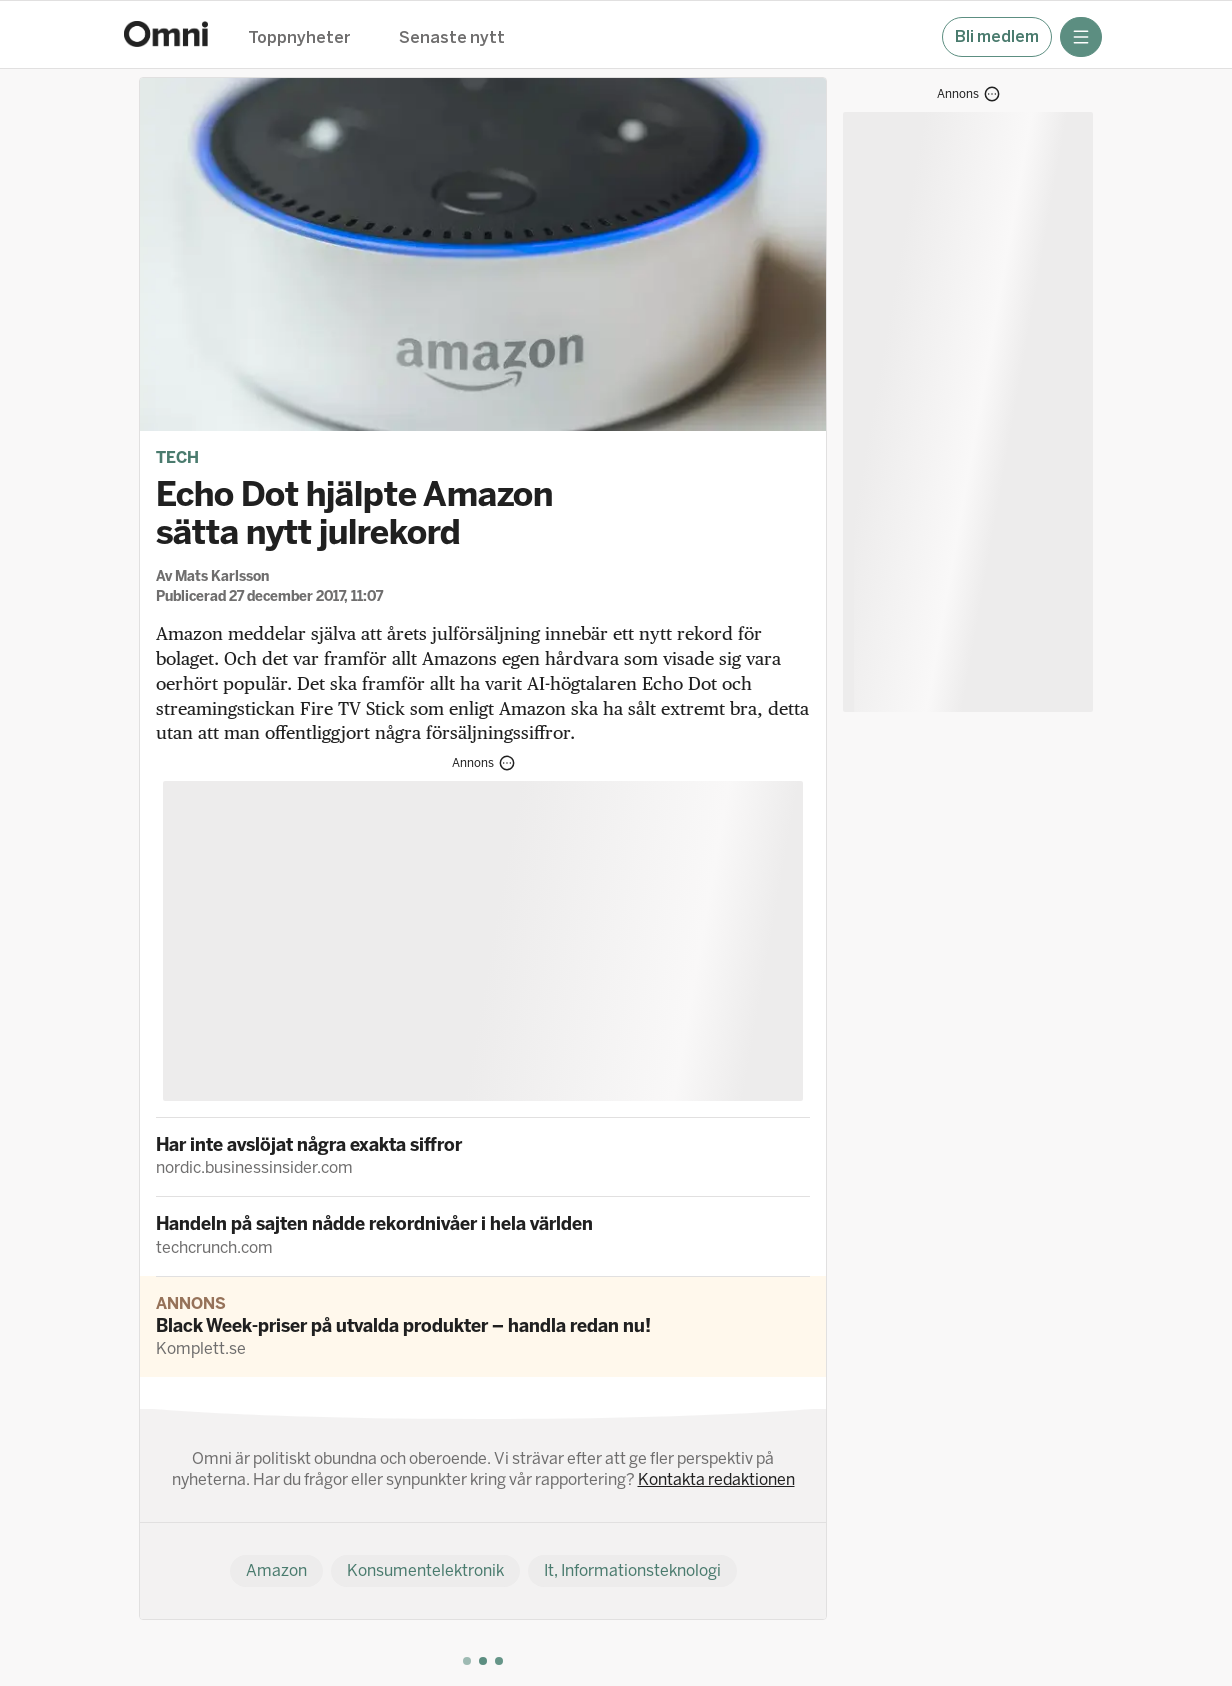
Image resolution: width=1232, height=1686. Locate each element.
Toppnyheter (299, 38)
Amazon (276, 1570)
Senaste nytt (452, 38)
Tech (177, 457)
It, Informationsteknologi (632, 1570)
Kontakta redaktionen (716, 1479)
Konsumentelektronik (425, 1570)
